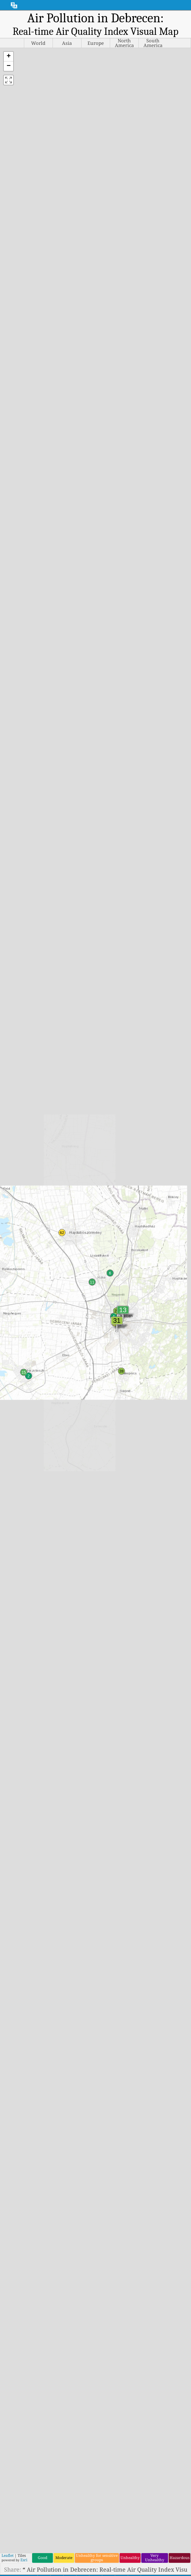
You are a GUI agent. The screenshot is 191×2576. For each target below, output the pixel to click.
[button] (8, 57)
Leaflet (8, 2555)
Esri (23, 2560)
